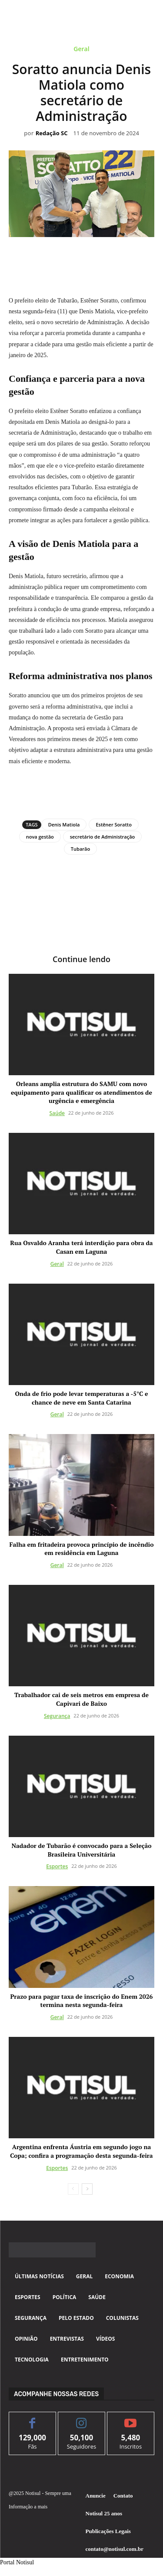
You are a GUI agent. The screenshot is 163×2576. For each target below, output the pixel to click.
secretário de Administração (102, 836)
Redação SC (52, 133)
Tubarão (80, 849)
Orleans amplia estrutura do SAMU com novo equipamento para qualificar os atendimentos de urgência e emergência (81, 1092)
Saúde (57, 1113)
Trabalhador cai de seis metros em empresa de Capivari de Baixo (81, 1699)
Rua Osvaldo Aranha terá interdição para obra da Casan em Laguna (81, 1247)
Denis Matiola (64, 824)
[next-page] (87, 2189)
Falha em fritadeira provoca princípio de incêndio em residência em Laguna (81, 1548)
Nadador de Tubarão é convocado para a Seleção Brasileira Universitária (81, 1849)
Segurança (57, 1716)
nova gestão (40, 836)
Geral (81, 50)
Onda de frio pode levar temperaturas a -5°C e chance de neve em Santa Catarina (81, 1397)
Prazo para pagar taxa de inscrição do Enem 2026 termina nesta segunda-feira (81, 2000)
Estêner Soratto (113, 824)
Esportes (57, 1866)
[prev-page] (73, 2189)
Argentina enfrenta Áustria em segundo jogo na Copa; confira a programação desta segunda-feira (81, 2151)
